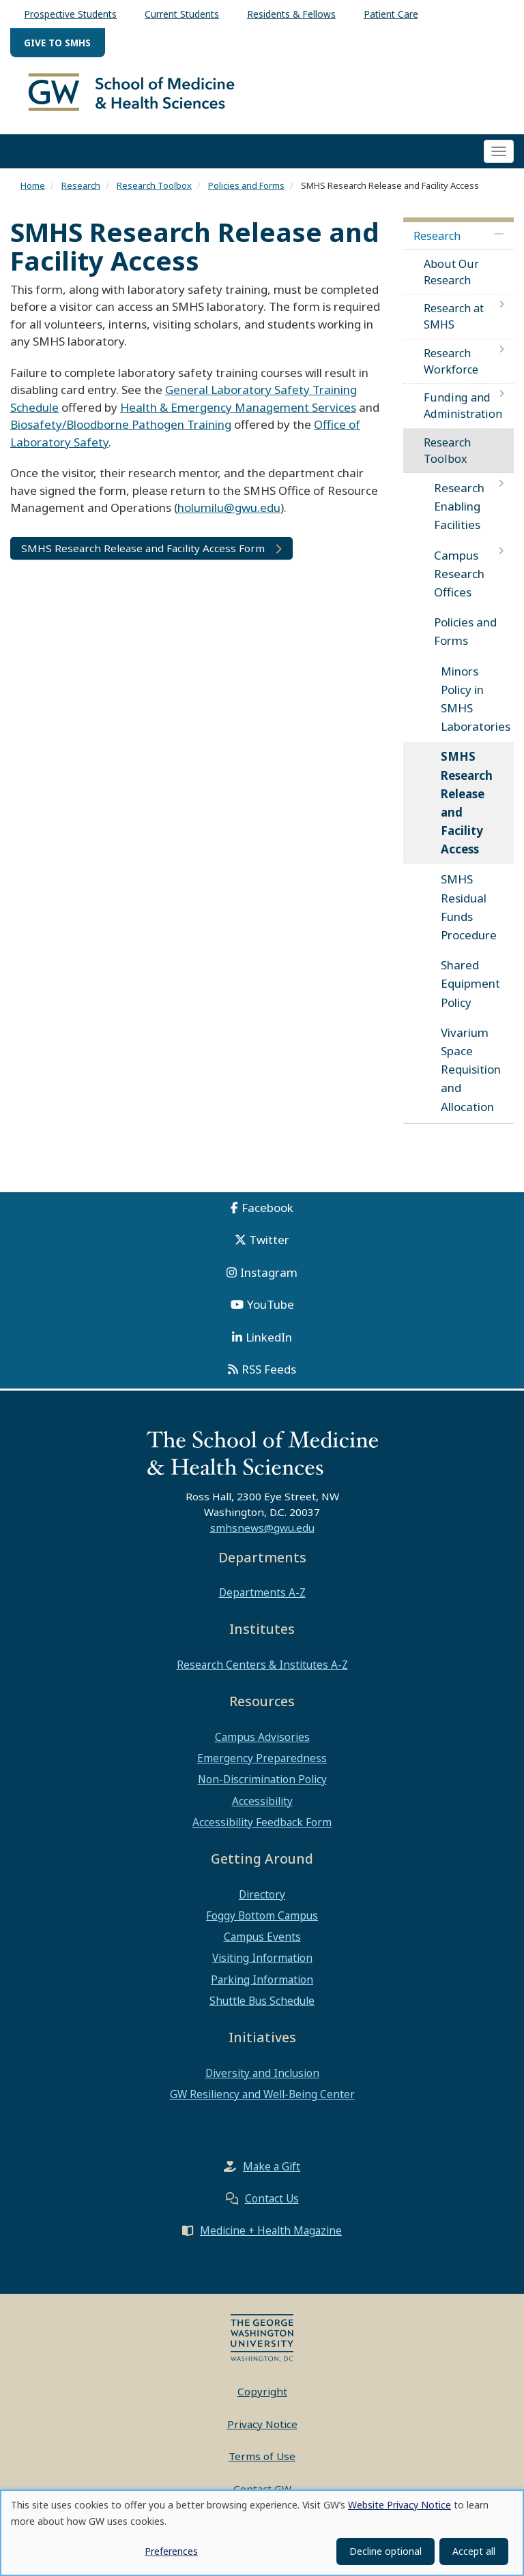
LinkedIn (269, 1344)
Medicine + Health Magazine (271, 2238)
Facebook (267, 1215)
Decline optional (385, 2551)
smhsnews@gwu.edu (262, 1535)
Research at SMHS (454, 324)
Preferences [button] (171, 2551)
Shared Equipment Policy (470, 991)
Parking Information (262, 1987)
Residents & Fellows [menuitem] (291, 13)
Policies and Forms (246, 193)
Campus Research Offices (459, 581)
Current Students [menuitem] (182, 13)
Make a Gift (271, 2174)
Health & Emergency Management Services (238, 415)
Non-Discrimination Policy (262, 1787)
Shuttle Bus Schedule (262, 2008)
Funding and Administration (463, 413)
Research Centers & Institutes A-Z (262, 1672)
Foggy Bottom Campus (262, 1923)
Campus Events (262, 1945)
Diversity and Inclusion (262, 2080)
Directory (262, 1902)
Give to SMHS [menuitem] (57, 42)
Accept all (473, 2551)
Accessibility (262, 1808)
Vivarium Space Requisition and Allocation (471, 1077)
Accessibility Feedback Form (262, 1829)
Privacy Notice (262, 2431)
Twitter (269, 1248)
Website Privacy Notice (399, 2504)
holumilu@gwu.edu (228, 516)
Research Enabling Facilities (459, 513)
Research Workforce (451, 368)
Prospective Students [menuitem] (70, 13)
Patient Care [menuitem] (391, 13)
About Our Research (451, 279)
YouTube (270, 1312)
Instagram (268, 1280)
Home (32, 193)
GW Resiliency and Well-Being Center (262, 2101)
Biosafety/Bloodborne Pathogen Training (120, 432)
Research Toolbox (154, 193)
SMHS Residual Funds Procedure (469, 915)
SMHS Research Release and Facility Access (467, 811)
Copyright (262, 2399)
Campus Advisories (262, 1744)
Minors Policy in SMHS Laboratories (475, 706)
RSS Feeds (269, 1377)
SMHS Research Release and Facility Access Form (143, 555)
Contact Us (272, 2206)
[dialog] (262, 2532)
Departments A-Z (262, 1600)
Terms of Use (262, 2464)
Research (80, 193)
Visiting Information (262, 1966)
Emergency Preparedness (262, 1766)
